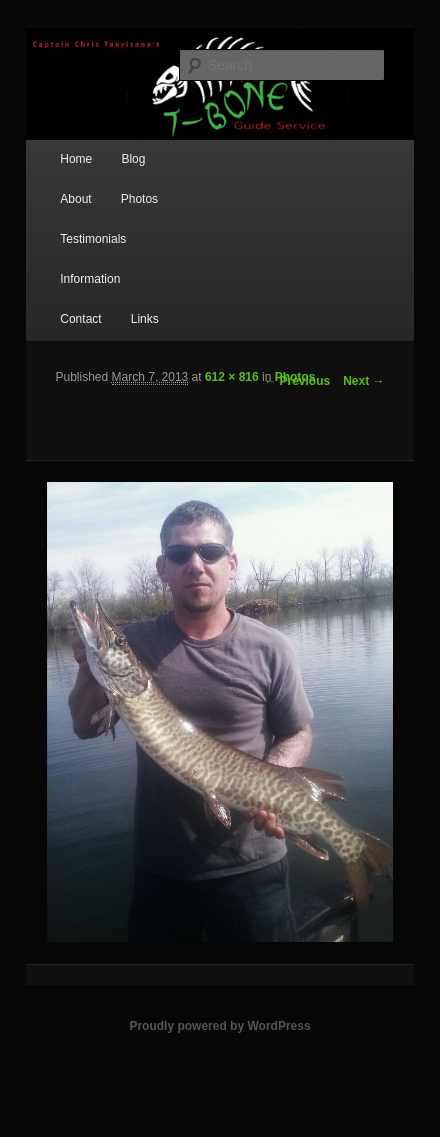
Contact (80, 319)
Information (90, 279)
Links (145, 319)
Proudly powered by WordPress (219, 1026)
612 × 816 (232, 377)
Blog (133, 159)
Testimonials (93, 239)
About (75, 199)
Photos (139, 199)
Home (76, 159)
